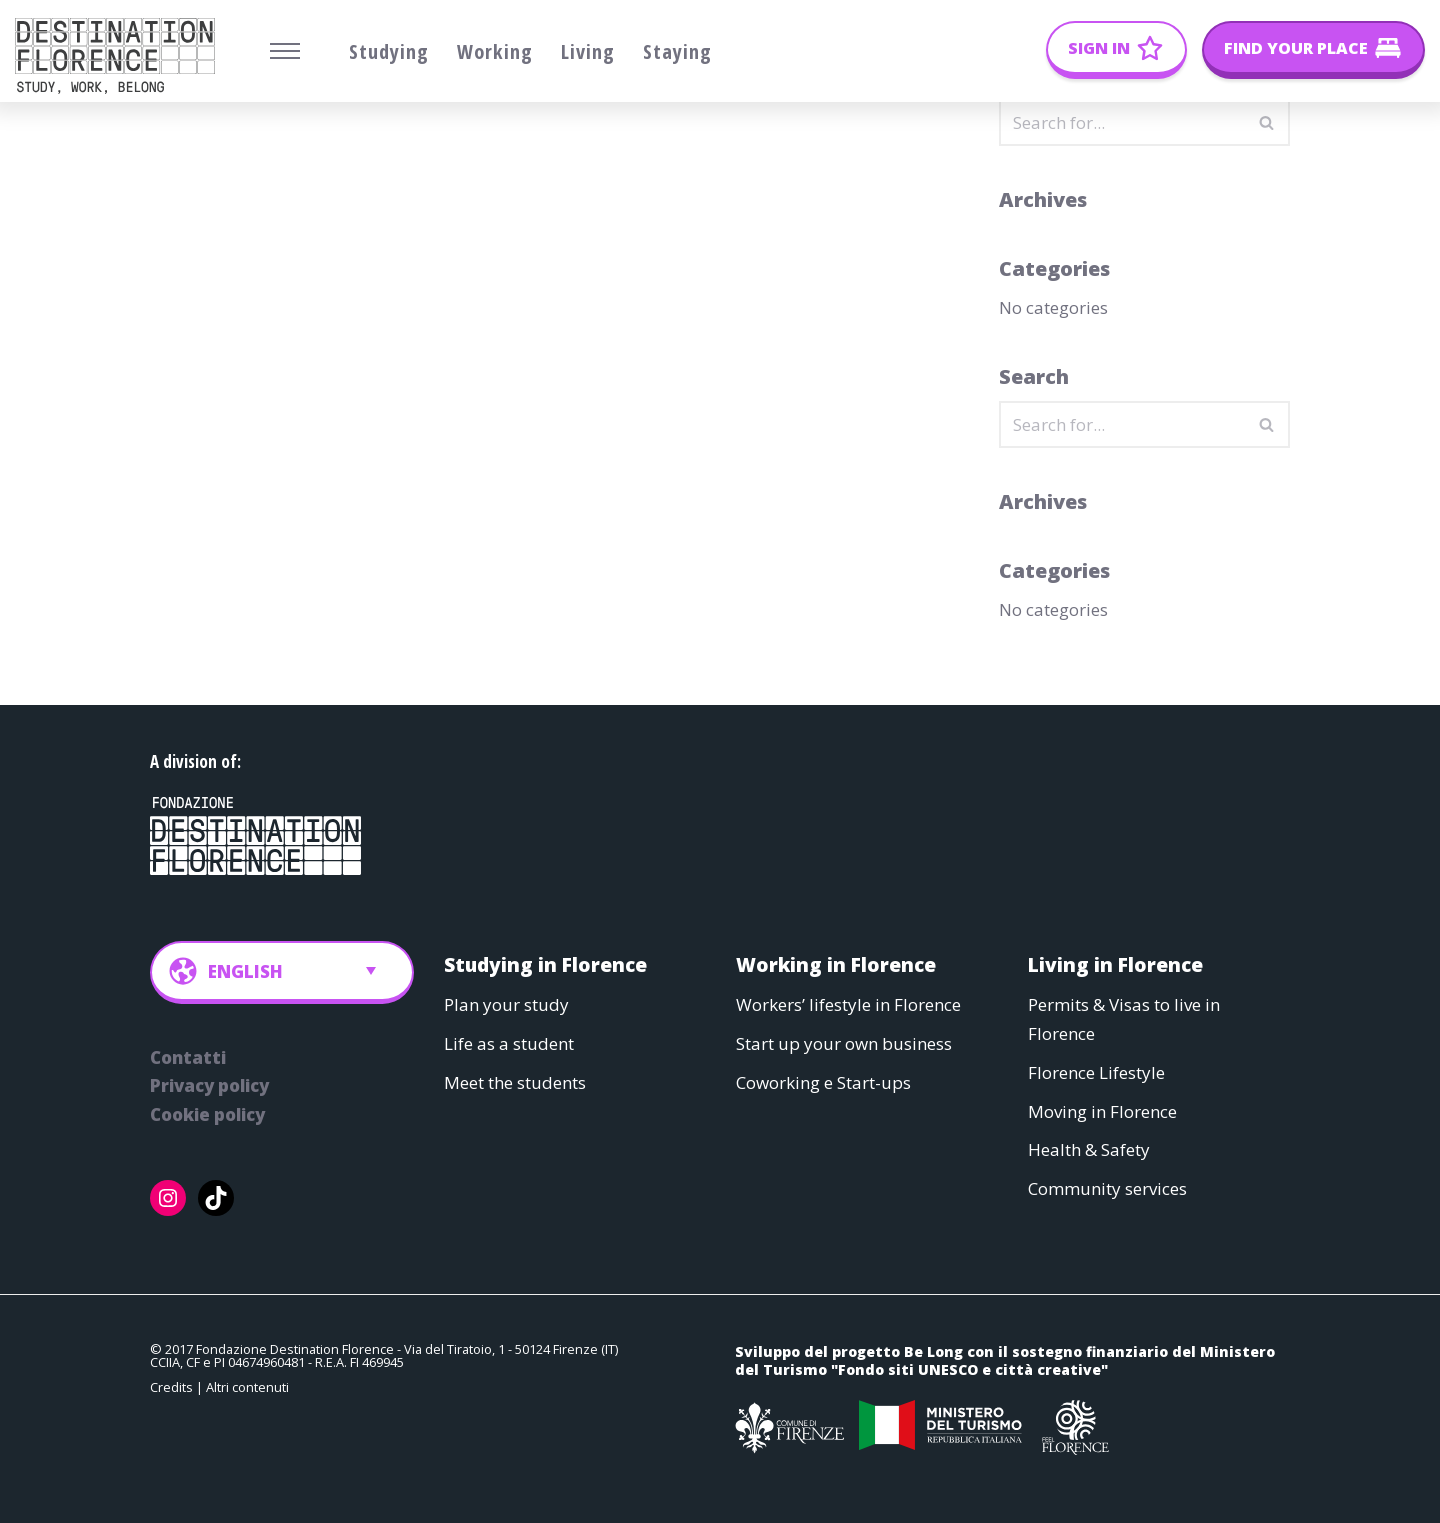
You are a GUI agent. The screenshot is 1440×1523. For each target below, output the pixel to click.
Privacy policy (209, 1086)
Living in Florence (1115, 964)
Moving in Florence (1102, 1111)
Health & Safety (1089, 1150)
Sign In (1099, 48)
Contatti (188, 1057)
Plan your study (506, 1004)
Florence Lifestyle (1096, 1072)
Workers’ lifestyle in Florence (848, 1004)
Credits (171, 1388)
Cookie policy (207, 1115)
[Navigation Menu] (285, 51)
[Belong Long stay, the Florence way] (120, 56)
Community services (1107, 1189)
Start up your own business (844, 1043)
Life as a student (509, 1043)
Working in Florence (836, 964)
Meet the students (515, 1082)
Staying (677, 51)
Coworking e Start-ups (823, 1082)
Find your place (1296, 48)
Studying (389, 51)
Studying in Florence (545, 964)
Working (495, 51)
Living (588, 51)
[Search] (1122, 122)
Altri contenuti (247, 1388)
